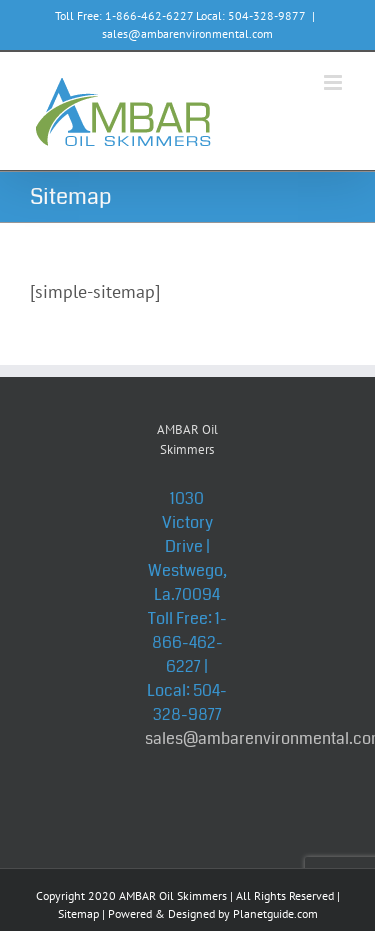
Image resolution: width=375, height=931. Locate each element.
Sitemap (78, 913)
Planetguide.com (275, 913)
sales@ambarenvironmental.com (187, 33)
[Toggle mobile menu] (334, 82)
